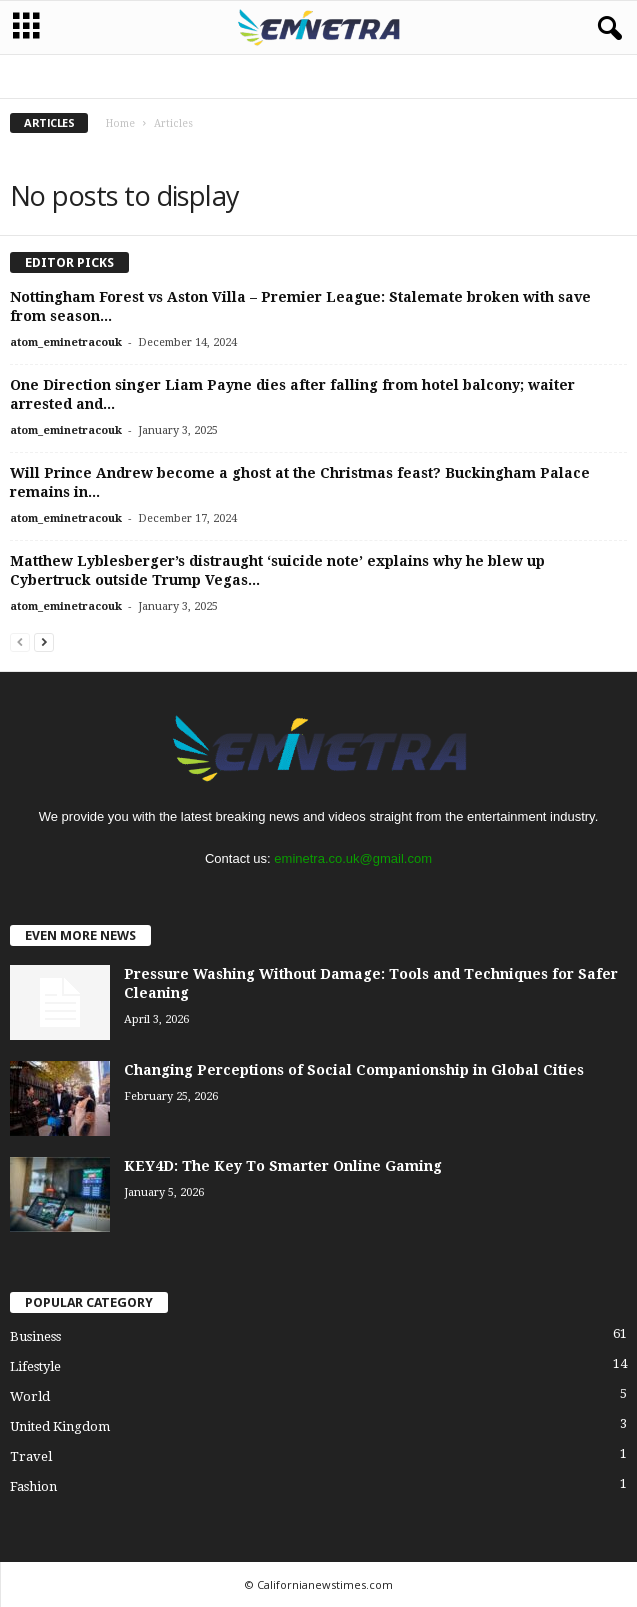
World (30, 1396)
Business (35, 1336)
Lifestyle (35, 1366)
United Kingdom (60, 1426)
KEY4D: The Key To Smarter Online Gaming (283, 1166)
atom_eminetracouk (66, 342)
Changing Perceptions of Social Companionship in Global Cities (354, 1070)
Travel (31, 1456)
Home (120, 123)
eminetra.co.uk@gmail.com (353, 858)
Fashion (33, 1486)
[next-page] (44, 641)
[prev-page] (20, 641)
